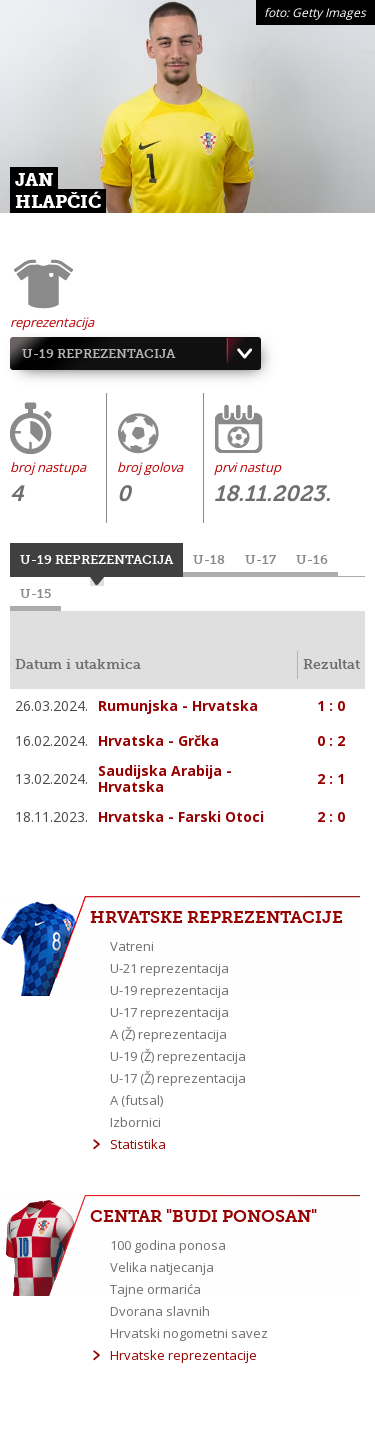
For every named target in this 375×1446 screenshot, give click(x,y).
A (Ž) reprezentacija (168, 1034)
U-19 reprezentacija (98, 353)
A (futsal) (136, 1100)
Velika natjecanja (162, 1267)
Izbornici (135, 1122)
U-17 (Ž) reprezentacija (178, 1078)
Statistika (138, 1144)
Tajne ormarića (155, 1289)
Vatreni (132, 946)
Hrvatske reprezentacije (183, 1355)
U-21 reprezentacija (169, 968)
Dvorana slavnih (160, 1311)
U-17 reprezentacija (169, 1012)
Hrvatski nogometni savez (189, 1333)
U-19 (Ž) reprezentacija (178, 1056)
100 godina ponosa (168, 1245)
